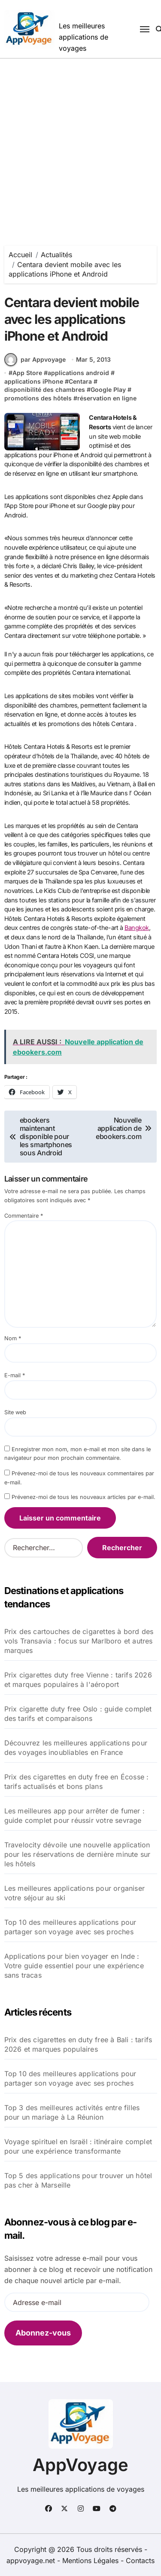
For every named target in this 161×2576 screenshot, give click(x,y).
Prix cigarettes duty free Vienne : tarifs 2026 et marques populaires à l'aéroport (78, 1680)
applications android (78, 372)
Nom (12, 1338)
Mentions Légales (91, 2560)
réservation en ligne (107, 398)
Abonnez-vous (43, 2332)
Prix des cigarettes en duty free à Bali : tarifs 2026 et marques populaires (78, 2044)
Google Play (108, 389)
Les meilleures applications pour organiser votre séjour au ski (74, 1893)
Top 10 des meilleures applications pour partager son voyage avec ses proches (70, 1927)
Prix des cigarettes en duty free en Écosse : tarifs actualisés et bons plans (76, 1782)
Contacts (140, 2560)
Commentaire (23, 1216)
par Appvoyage (35, 359)
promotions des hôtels (38, 398)
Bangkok (137, 927)
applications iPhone (33, 381)
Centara (80, 381)
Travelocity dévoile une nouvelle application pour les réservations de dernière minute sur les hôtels (77, 1854)
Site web (15, 1412)
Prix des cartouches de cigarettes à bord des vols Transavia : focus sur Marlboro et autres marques (79, 1641)
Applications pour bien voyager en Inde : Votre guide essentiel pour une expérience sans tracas (74, 1965)
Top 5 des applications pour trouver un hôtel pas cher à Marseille (78, 2180)
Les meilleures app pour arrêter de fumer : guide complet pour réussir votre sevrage (74, 1816)
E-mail (14, 1375)
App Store (27, 372)
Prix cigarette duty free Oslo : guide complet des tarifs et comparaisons (78, 1714)
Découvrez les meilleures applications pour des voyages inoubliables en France (75, 1748)
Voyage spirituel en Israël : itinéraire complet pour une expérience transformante (78, 2146)
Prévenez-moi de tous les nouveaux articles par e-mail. (83, 1497)
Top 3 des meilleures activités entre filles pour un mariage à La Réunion (72, 2112)
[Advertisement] (80, 143)
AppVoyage (80, 2464)
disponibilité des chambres (44, 389)
